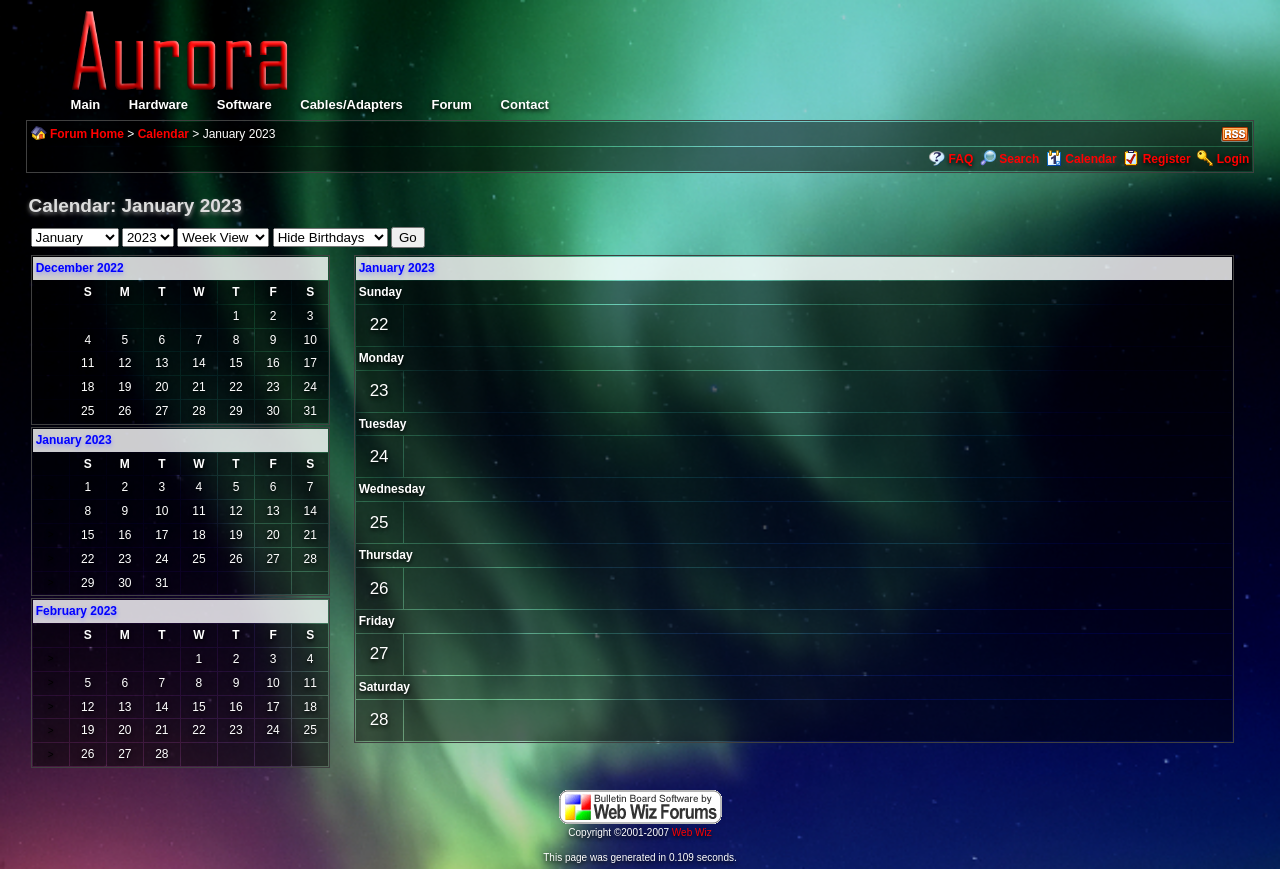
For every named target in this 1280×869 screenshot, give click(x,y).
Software (244, 104)
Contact (525, 104)
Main (86, 104)
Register (1167, 159)
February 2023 (76, 611)
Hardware (158, 104)
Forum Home (87, 134)
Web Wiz (692, 832)
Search (1009, 159)
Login (1233, 159)
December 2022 (80, 268)
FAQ (961, 159)
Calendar (163, 134)
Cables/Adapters (351, 104)
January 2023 (397, 268)
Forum (451, 104)
